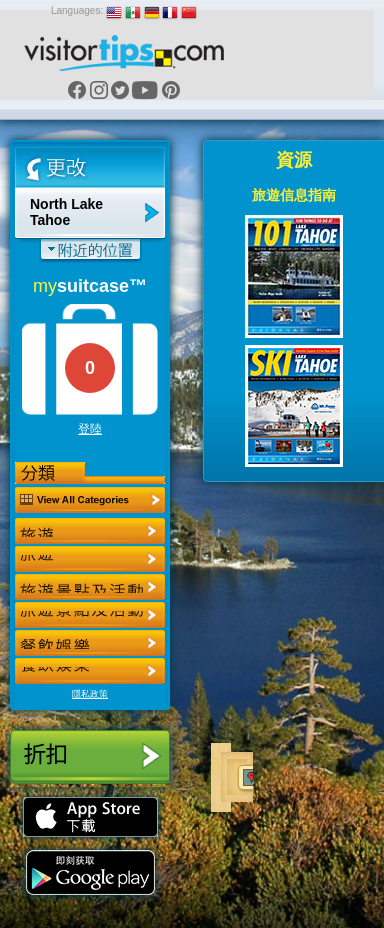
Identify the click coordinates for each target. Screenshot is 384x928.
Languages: (77, 10)
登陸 (90, 429)
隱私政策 (90, 694)
